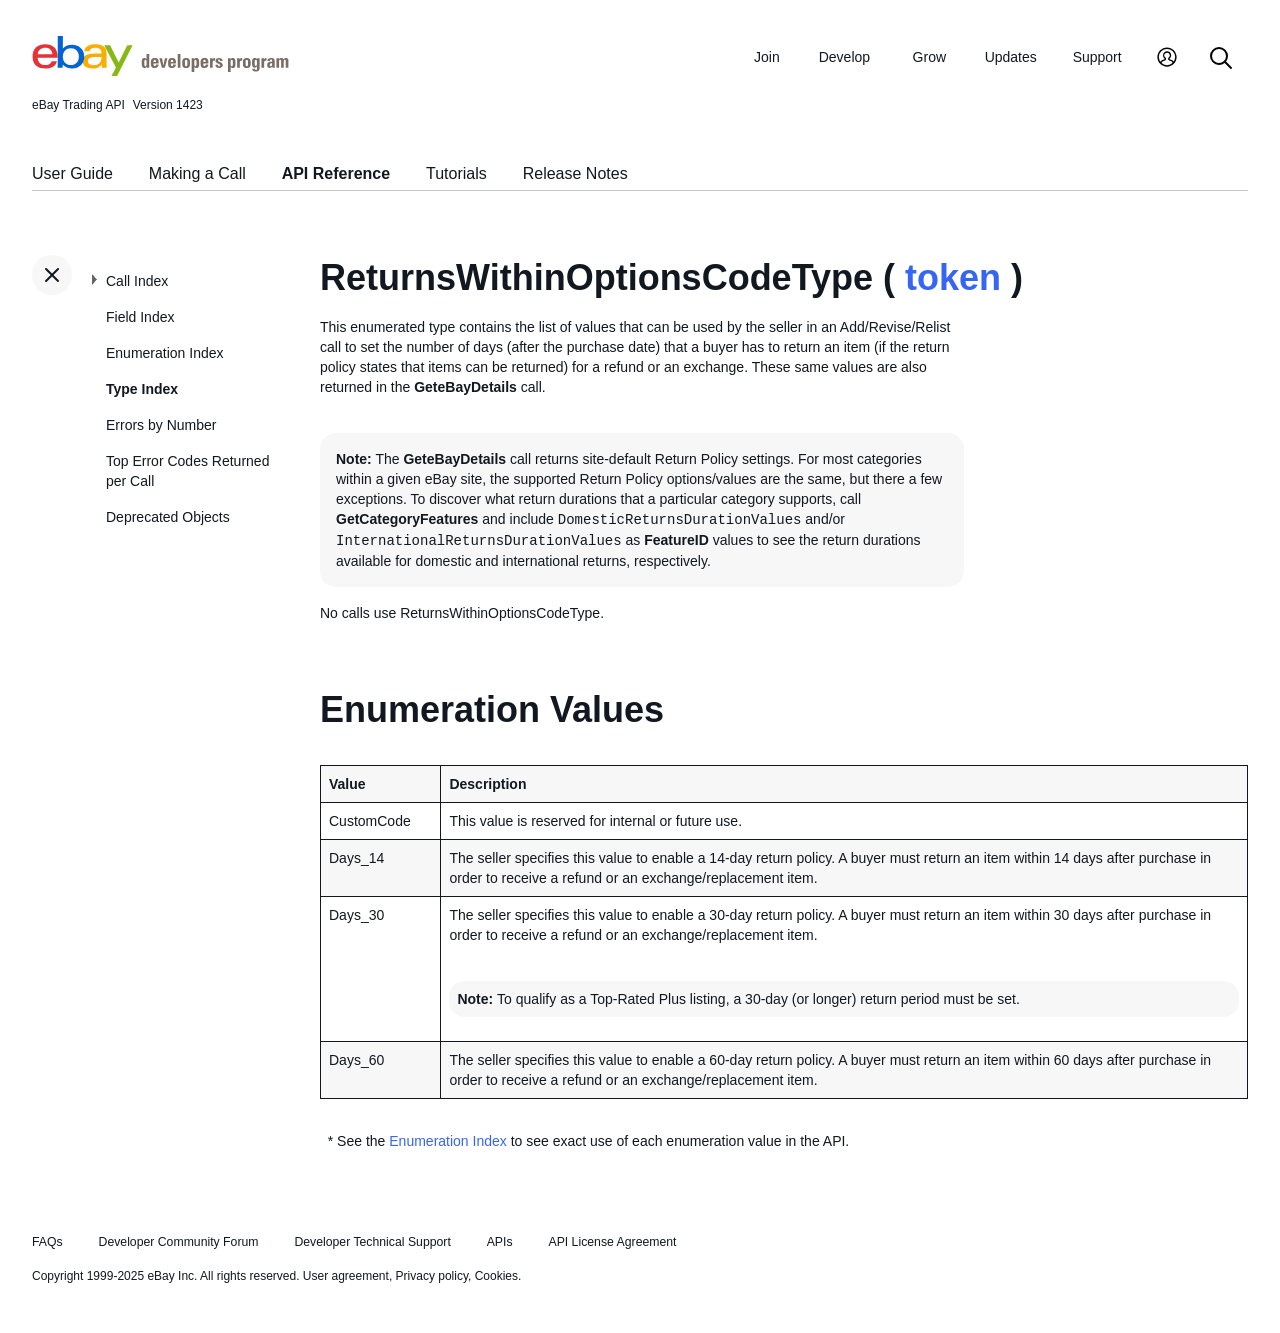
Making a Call (197, 173)
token (953, 277)
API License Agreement (612, 1242)
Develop (844, 57)
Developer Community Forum (179, 1242)
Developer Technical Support (372, 1242)
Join (767, 57)
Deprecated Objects (168, 517)
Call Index (137, 281)
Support (1097, 57)
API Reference (336, 173)
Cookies (496, 1276)
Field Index (140, 317)
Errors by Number (161, 425)
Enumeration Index (165, 353)
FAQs (47, 1242)
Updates (1011, 57)
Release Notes (575, 173)
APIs (500, 1242)
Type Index (142, 389)
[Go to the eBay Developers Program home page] (160, 71)
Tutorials (456, 173)
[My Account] (1167, 59)
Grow (929, 57)
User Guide (72, 173)
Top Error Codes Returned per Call (187, 471)
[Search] (1221, 59)
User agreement (346, 1276)
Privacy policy (432, 1276)
